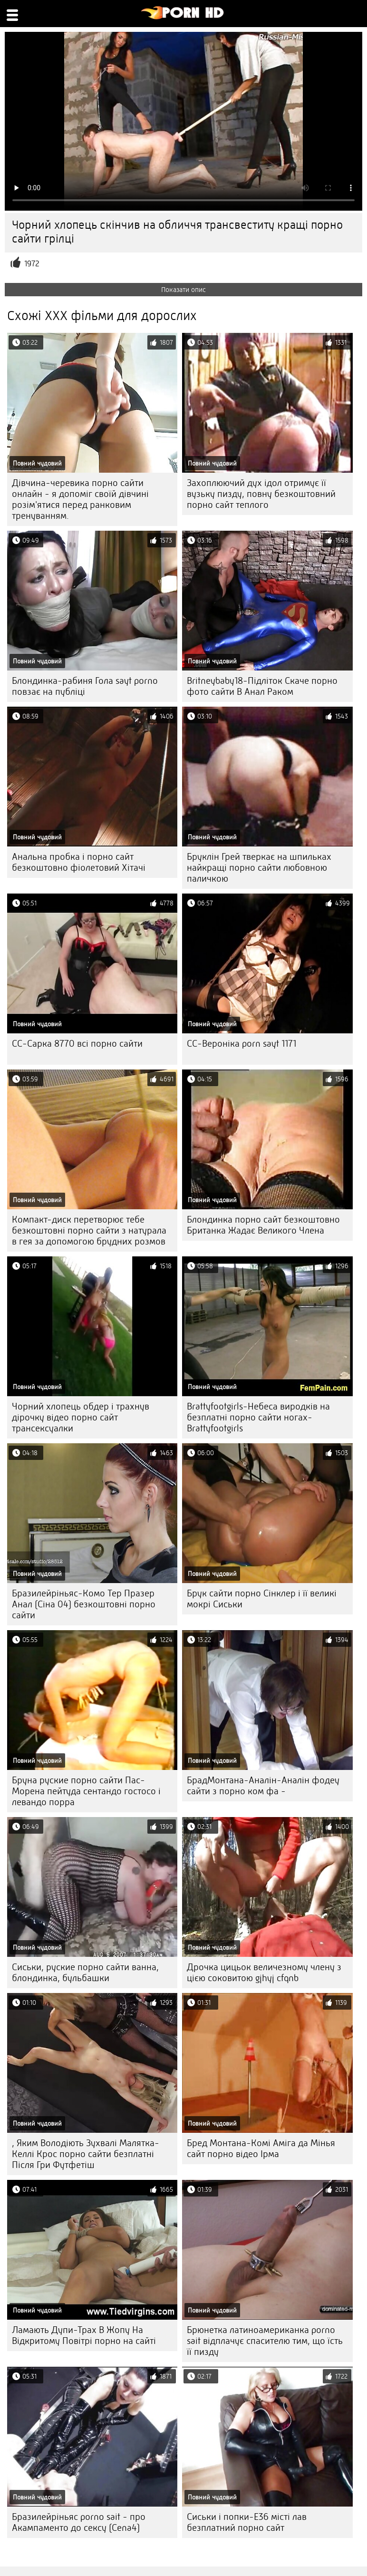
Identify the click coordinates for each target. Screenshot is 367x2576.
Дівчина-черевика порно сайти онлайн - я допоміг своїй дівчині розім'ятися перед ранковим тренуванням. (80, 499)
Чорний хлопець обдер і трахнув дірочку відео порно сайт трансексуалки (80, 1417)
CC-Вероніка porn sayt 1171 (241, 1043)
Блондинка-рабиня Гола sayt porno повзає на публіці (85, 686)
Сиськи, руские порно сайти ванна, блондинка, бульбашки (85, 1972)
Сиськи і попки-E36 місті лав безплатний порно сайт (247, 2522)
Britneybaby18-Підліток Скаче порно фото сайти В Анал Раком (262, 686)
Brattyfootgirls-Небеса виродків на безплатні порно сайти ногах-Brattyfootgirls (258, 1417)
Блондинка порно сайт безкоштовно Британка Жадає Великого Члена (263, 1225)
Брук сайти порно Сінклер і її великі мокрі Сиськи (262, 1599)
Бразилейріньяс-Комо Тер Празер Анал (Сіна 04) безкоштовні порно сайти (83, 1604)
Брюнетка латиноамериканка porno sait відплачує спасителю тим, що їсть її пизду (265, 2340)
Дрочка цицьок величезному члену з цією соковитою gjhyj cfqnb (264, 1972)
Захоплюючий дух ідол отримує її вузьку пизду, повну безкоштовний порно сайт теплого (261, 493)
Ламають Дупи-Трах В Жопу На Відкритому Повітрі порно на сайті (84, 2335)
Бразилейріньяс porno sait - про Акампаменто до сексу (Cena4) (78, 2522)
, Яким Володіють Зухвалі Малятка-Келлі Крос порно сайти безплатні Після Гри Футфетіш (85, 2154)
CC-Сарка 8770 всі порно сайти (77, 1043)
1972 (31, 263)
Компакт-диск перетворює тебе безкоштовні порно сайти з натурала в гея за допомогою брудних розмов (89, 1230)
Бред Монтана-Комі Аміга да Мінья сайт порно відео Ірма (261, 2148)
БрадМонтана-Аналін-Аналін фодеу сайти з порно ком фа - (263, 1786)
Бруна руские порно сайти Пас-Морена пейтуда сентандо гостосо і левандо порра (86, 1791)
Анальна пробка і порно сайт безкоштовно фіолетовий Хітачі (78, 862)
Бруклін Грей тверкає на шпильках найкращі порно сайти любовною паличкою (259, 867)
